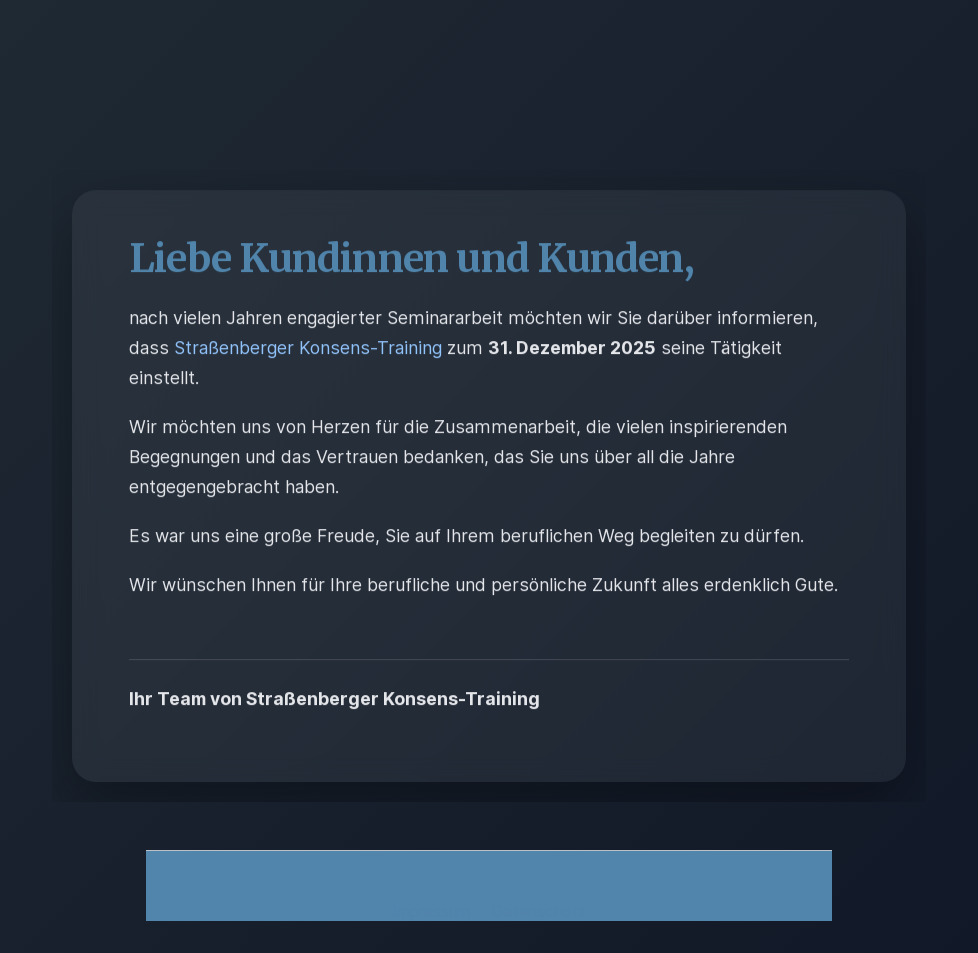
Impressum (433, 911)
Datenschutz (539, 911)
